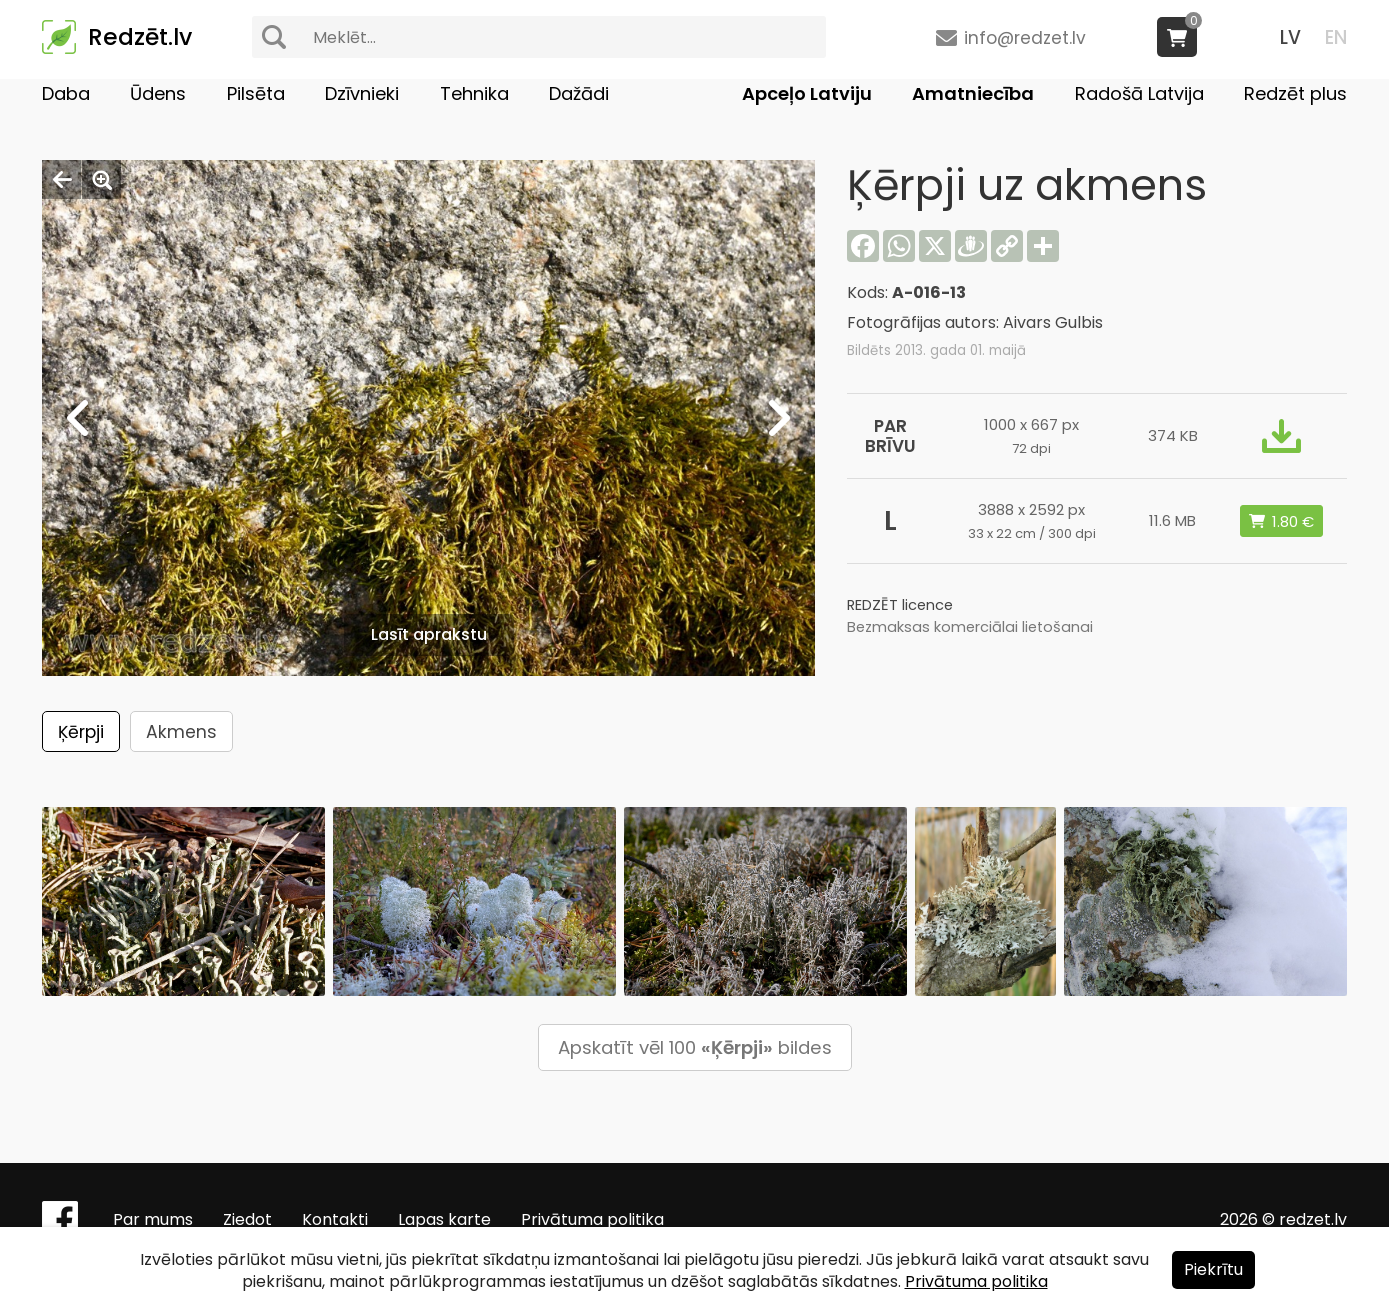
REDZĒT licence (900, 605)
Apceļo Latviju (807, 93)
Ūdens (158, 93)
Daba (66, 93)
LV (1290, 37)
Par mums (153, 1219)
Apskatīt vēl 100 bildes (695, 1047)
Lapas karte (444, 1219)
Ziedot (247, 1219)
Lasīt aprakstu (429, 634)
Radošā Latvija (1139, 93)
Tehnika (474, 93)
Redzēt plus (1295, 93)
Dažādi (579, 93)
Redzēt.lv (140, 37)
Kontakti (335, 1219)
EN (1336, 37)
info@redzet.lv (1025, 38)
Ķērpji (81, 732)
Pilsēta (256, 93)
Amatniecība (973, 93)
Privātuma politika (592, 1219)
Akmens (181, 732)
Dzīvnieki (362, 93)
